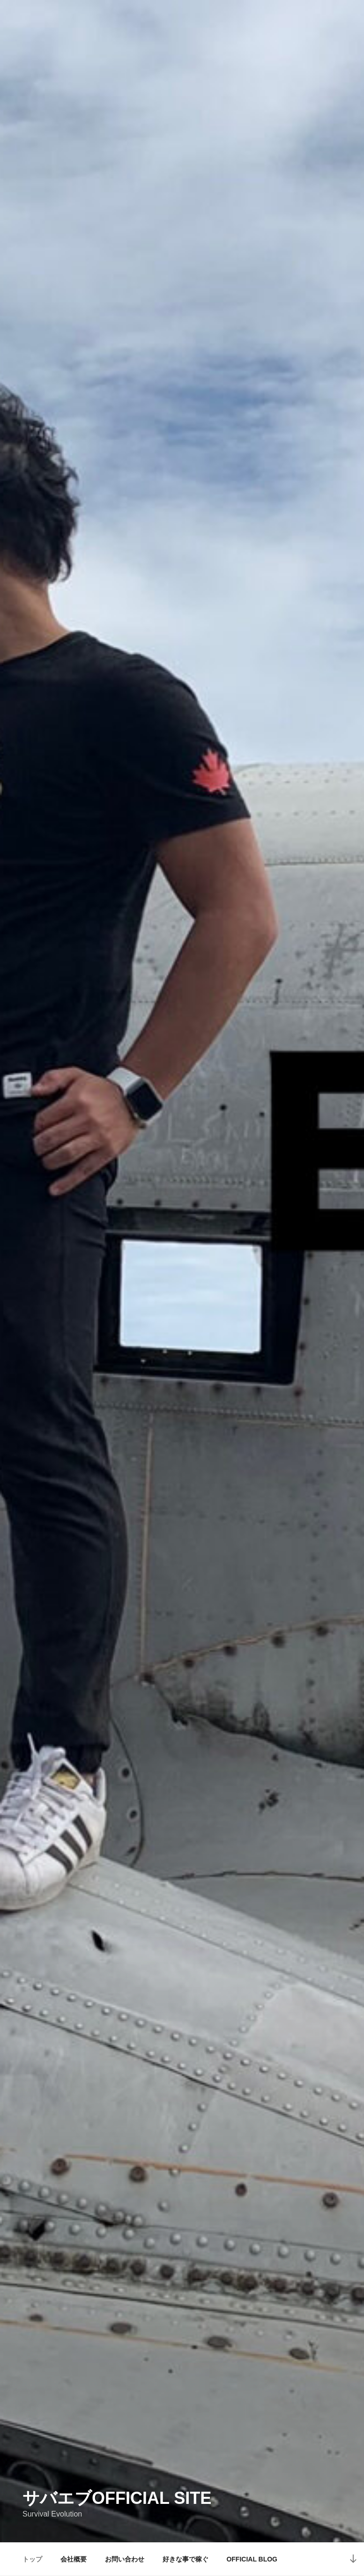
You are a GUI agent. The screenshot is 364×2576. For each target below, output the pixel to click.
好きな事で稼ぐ (185, 2559)
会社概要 (73, 2559)
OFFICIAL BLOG (251, 2559)
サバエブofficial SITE (116, 2498)
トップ (32, 2559)
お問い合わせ (124, 2559)
